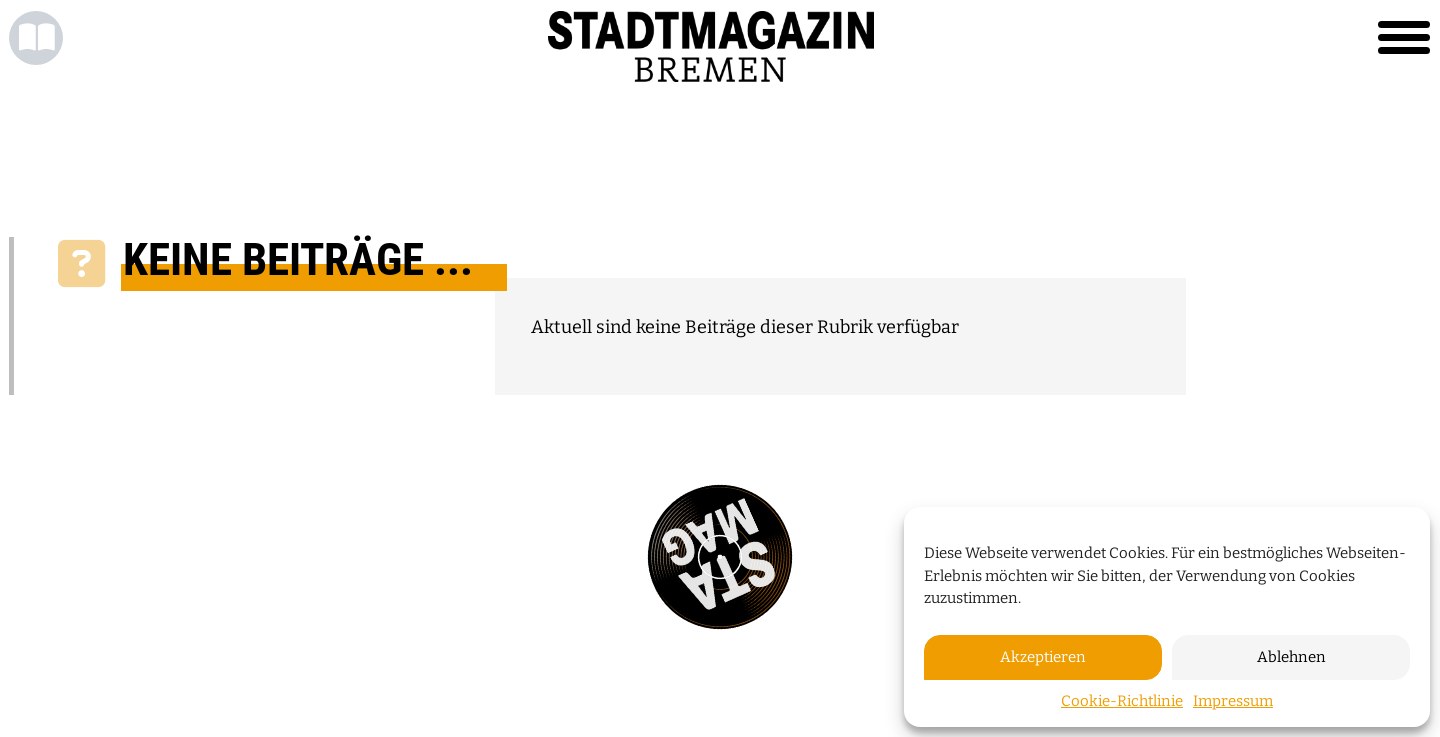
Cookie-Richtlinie (1122, 701)
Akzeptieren (1043, 657)
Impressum (1233, 701)
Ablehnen (1291, 657)
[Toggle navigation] (1404, 38)
